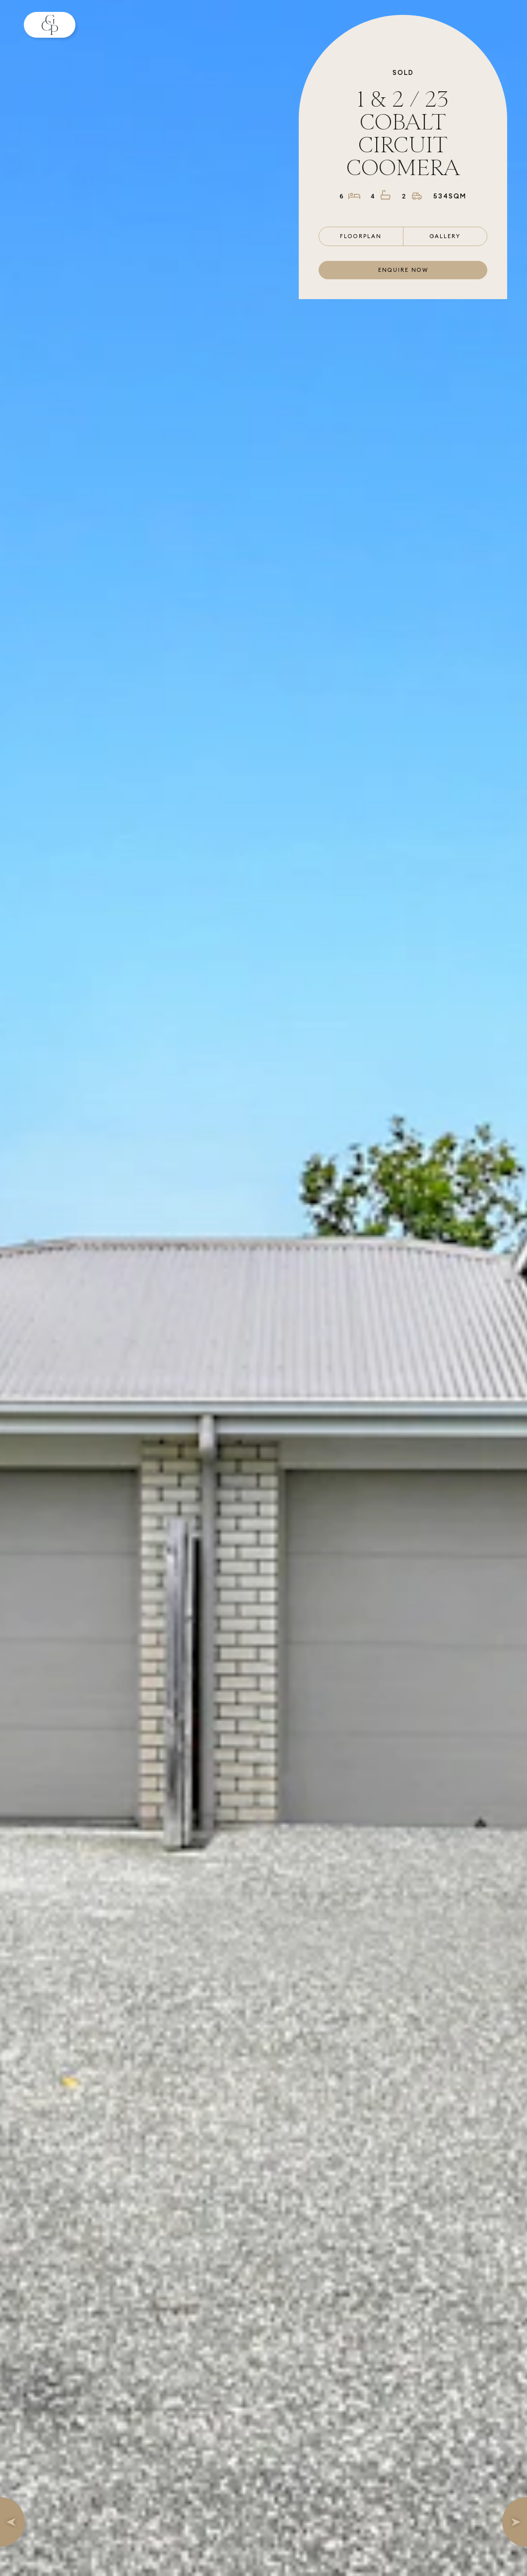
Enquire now (403, 269)
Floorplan (361, 236)
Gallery (445, 236)
